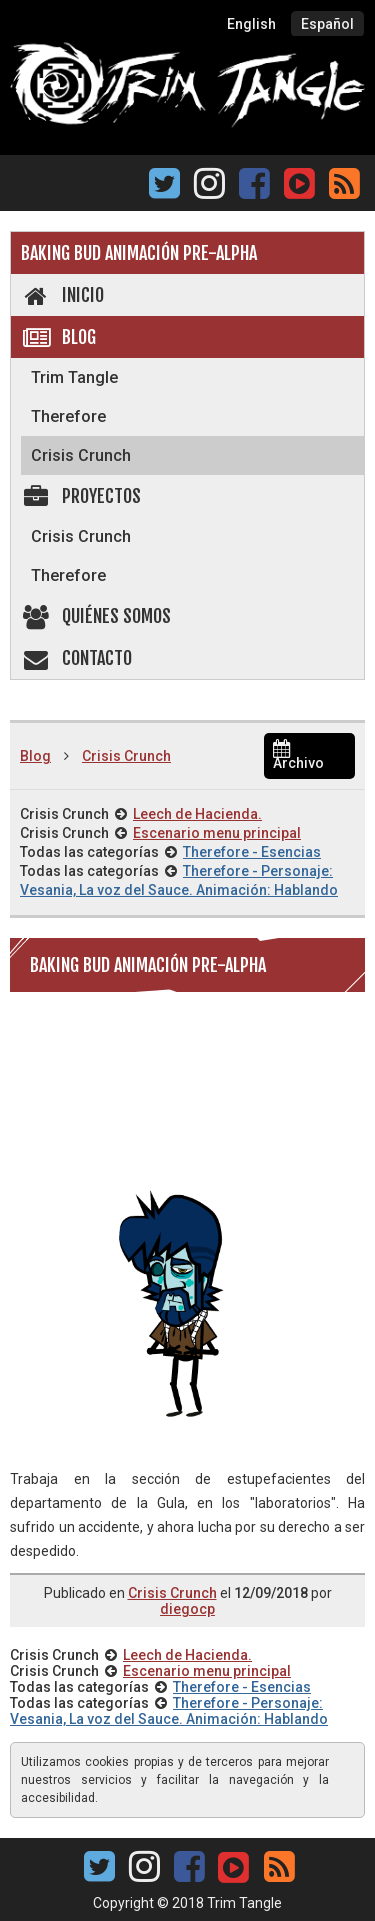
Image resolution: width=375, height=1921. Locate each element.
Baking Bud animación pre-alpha (139, 253)
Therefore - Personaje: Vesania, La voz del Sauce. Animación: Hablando (169, 1711)
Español (327, 24)
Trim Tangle (74, 377)
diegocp (187, 1609)
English (251, 24)
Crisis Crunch (81, 455)
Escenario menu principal (217, 833)
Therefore (68, 416)
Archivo (298, 756)
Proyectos (81, 496)
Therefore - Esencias (252, 852)
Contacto (76, 658)
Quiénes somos (96, 616)
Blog (58, 337)
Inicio (62, 295)
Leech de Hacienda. (197, 814)
